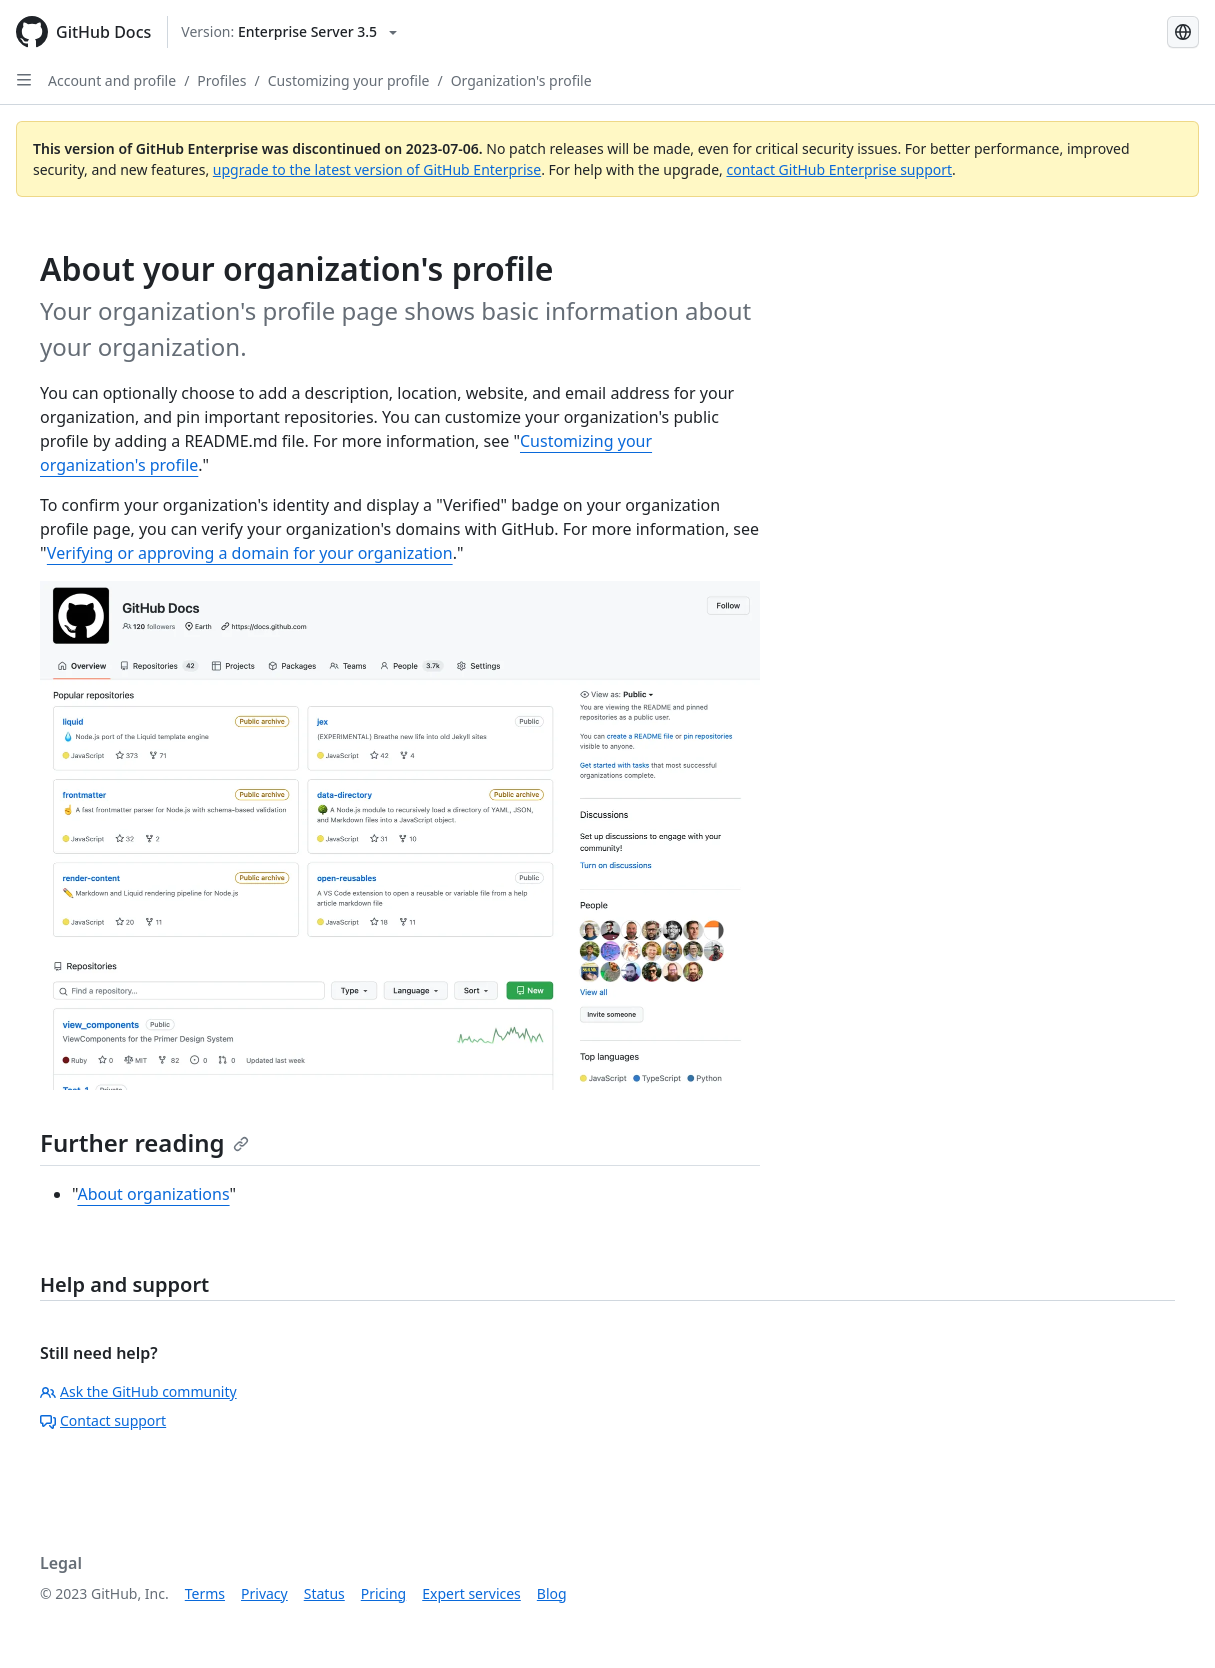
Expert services (471, 1593)
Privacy (264, 1593)
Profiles (221, 80)
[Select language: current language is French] (1183, 32)
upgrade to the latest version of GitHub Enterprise (377, 169)
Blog (552, 1593)
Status (324, 1593)
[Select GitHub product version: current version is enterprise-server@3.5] (289, 32)
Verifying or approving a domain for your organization (250, 553)
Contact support (103, 1420)
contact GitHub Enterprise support (839, 169)
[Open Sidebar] (24, 80)
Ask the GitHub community (138, 1391)
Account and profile (112, 80)
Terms (205, 1593)
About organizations (153, 1194)
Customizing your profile (349, 80)
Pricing (383, 1593)
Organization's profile (521, 80)
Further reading (144, 1142)
